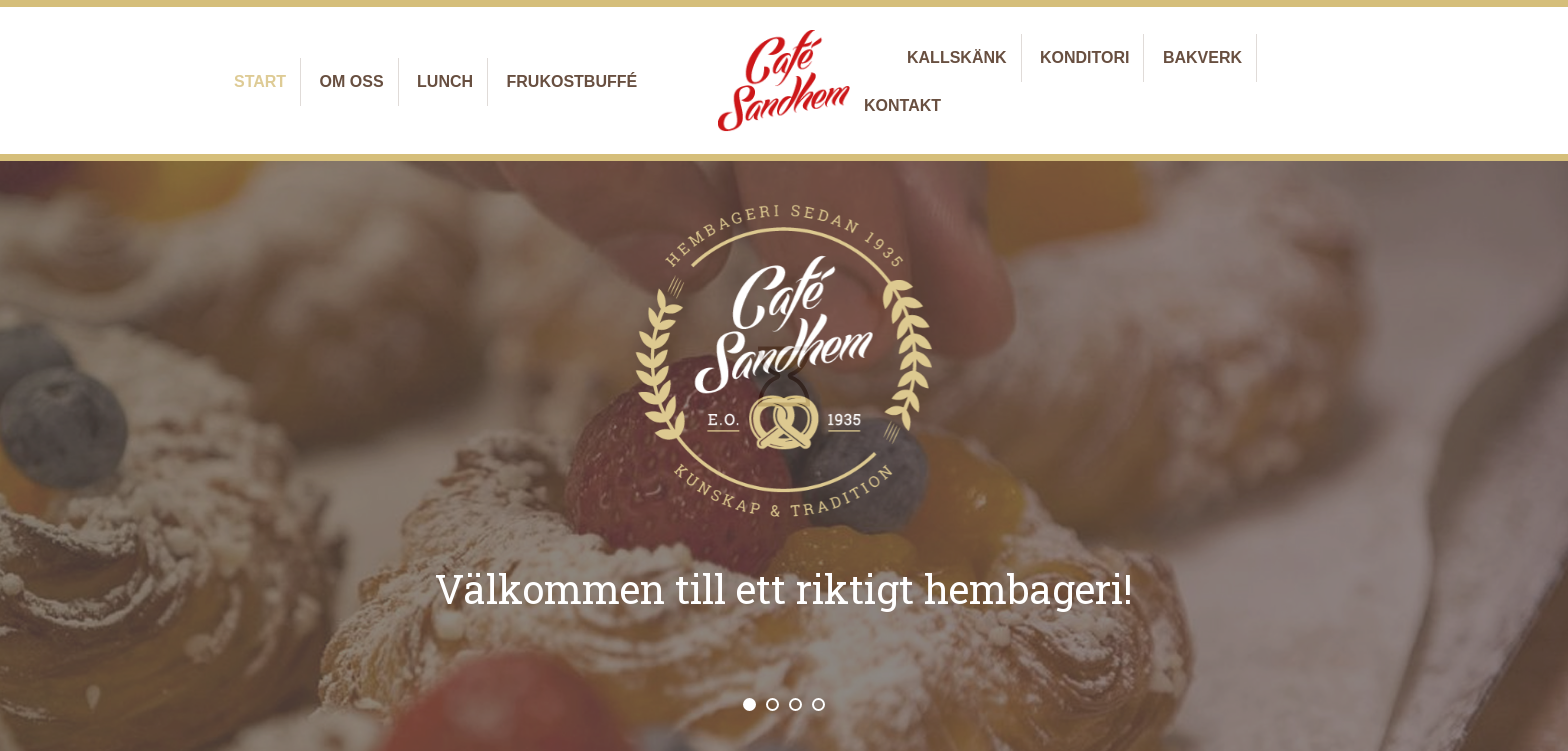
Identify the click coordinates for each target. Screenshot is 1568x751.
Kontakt (902, 105)
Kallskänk (957, 57)
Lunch (445, 81)
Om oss (352, 81)
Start (260, 81)
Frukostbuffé (572, 81)
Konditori (1084, 57)
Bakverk (1202, 57)
